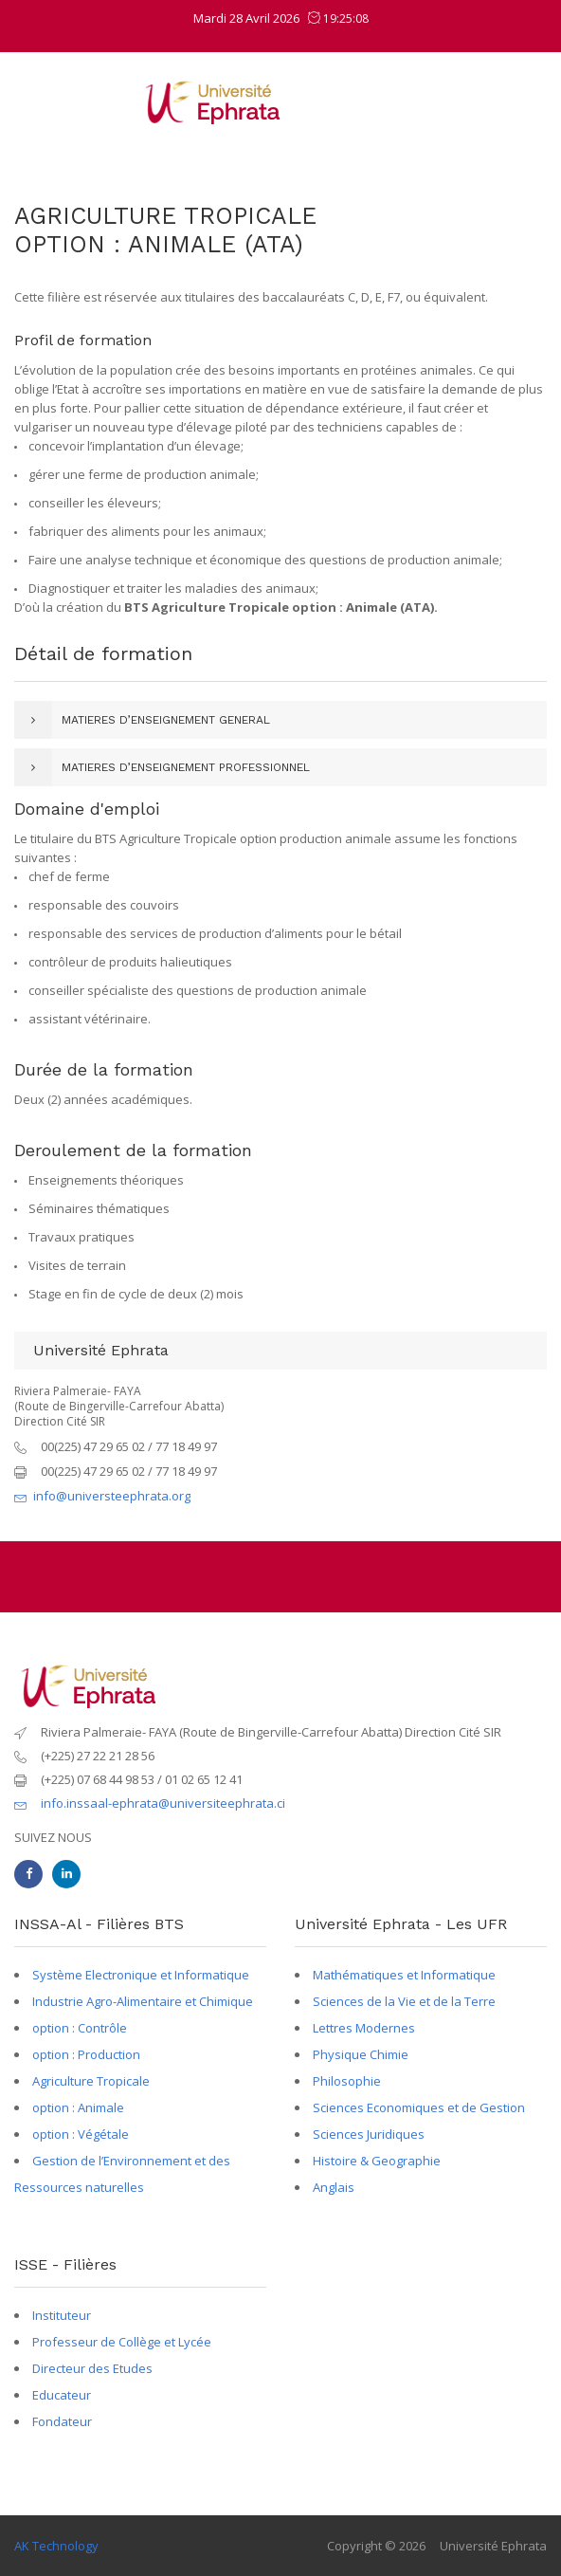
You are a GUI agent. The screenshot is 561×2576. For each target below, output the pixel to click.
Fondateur (62, 2421)
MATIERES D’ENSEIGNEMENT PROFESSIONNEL (186, 767)
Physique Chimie (360, 2054)
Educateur (61, 2394)
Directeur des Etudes (92, 2368)
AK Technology (56, 2545)
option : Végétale (80, 2134)
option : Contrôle (79, 2027)
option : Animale (78, 2107)
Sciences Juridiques (369, 2134)
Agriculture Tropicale (91, 2080)
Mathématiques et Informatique (404, 1974)
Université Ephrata (493, 2545)
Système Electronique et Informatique (140, 1974)
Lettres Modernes (364, 2027)
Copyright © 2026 (376, 2545)
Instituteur (61, 2315)
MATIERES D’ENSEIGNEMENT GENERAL (166, 720)
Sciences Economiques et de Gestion (419, 2107)
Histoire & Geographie (377, 2160)
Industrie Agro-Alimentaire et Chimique (142, 2001)
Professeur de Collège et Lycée (121, 2341)
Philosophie (347, 2080)
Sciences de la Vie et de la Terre (404, 2001)
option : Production (86, 2054)
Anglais (333, 2187)
